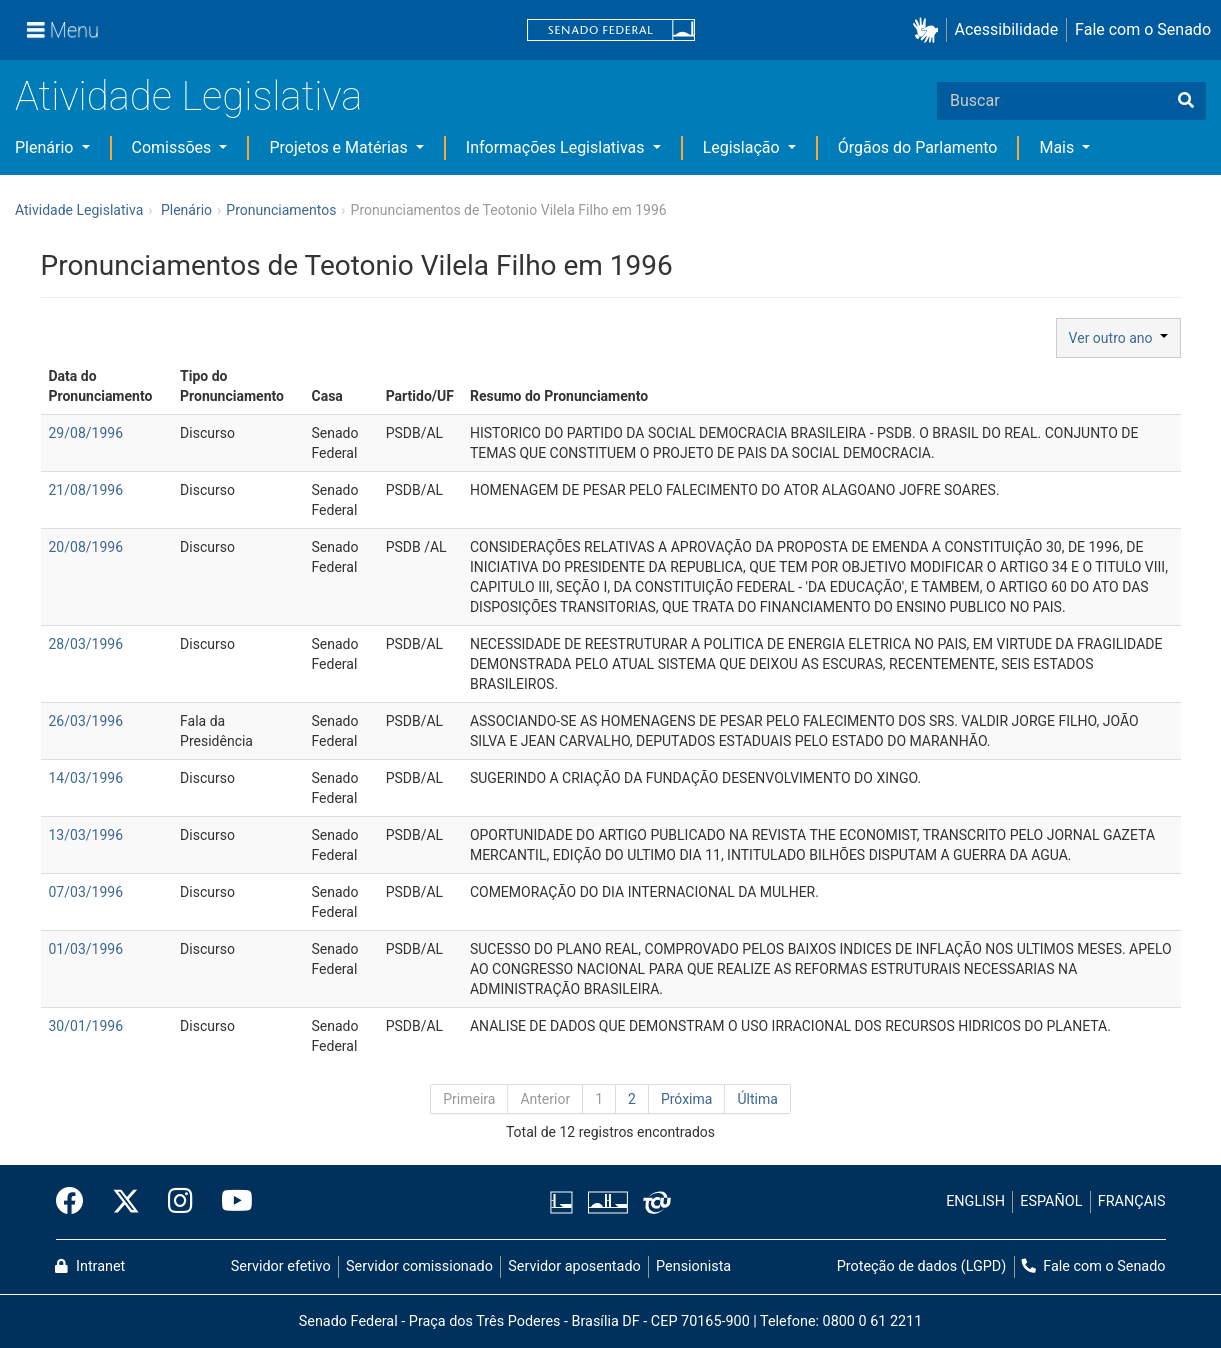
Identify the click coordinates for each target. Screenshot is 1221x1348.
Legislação (743, 147)
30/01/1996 (86, 1026)
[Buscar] (1186, 101)
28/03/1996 (86, 644)
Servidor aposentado (574, 1266)
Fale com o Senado (1143, 29)
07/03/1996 (86, 892)
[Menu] (63, 30)
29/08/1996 (86, 433)
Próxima (687, 1099)
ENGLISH (975, 1201)
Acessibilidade (1007, 29)
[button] (929, 30)
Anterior (545, 1099)
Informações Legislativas (557, 147)
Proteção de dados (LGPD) (922, 1266)
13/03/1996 (86, 835)
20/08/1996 (86, 547)
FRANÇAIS (1132, 1201)
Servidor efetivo (281, 1266)
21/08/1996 (86, 490)
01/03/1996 (86, 949)
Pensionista (693, 1266)
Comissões (174, 147)
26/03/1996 (86, 721)
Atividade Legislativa (188, 96)
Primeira (469, 1099)
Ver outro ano (1118, 338)
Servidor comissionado (419, 1266)
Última (757, 1099)
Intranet (90, 1266)
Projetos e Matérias (340, 147)
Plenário (46, 147)
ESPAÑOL (1051, 1201)
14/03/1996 (86, 778)
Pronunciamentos (281, 210)
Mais (1058, 147)
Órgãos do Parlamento (918, 147)
